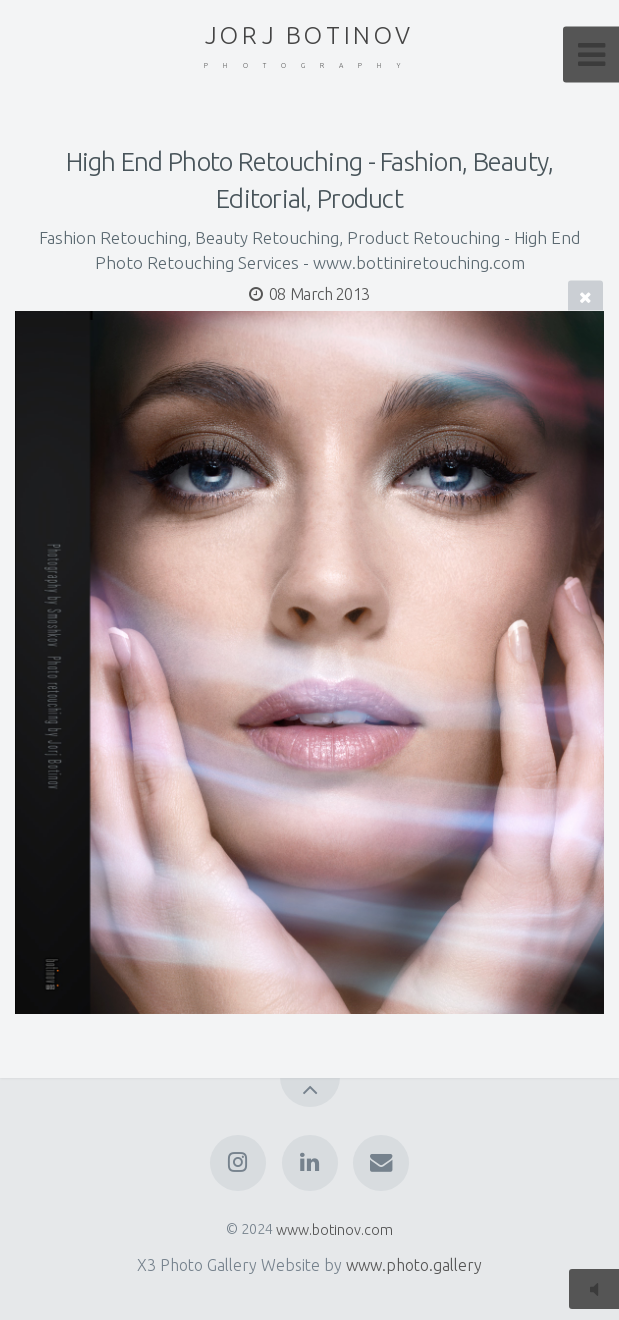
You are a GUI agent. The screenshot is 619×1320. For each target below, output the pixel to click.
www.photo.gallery (414, 1265)
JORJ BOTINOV (309, 46)
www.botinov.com (334, 1229)
